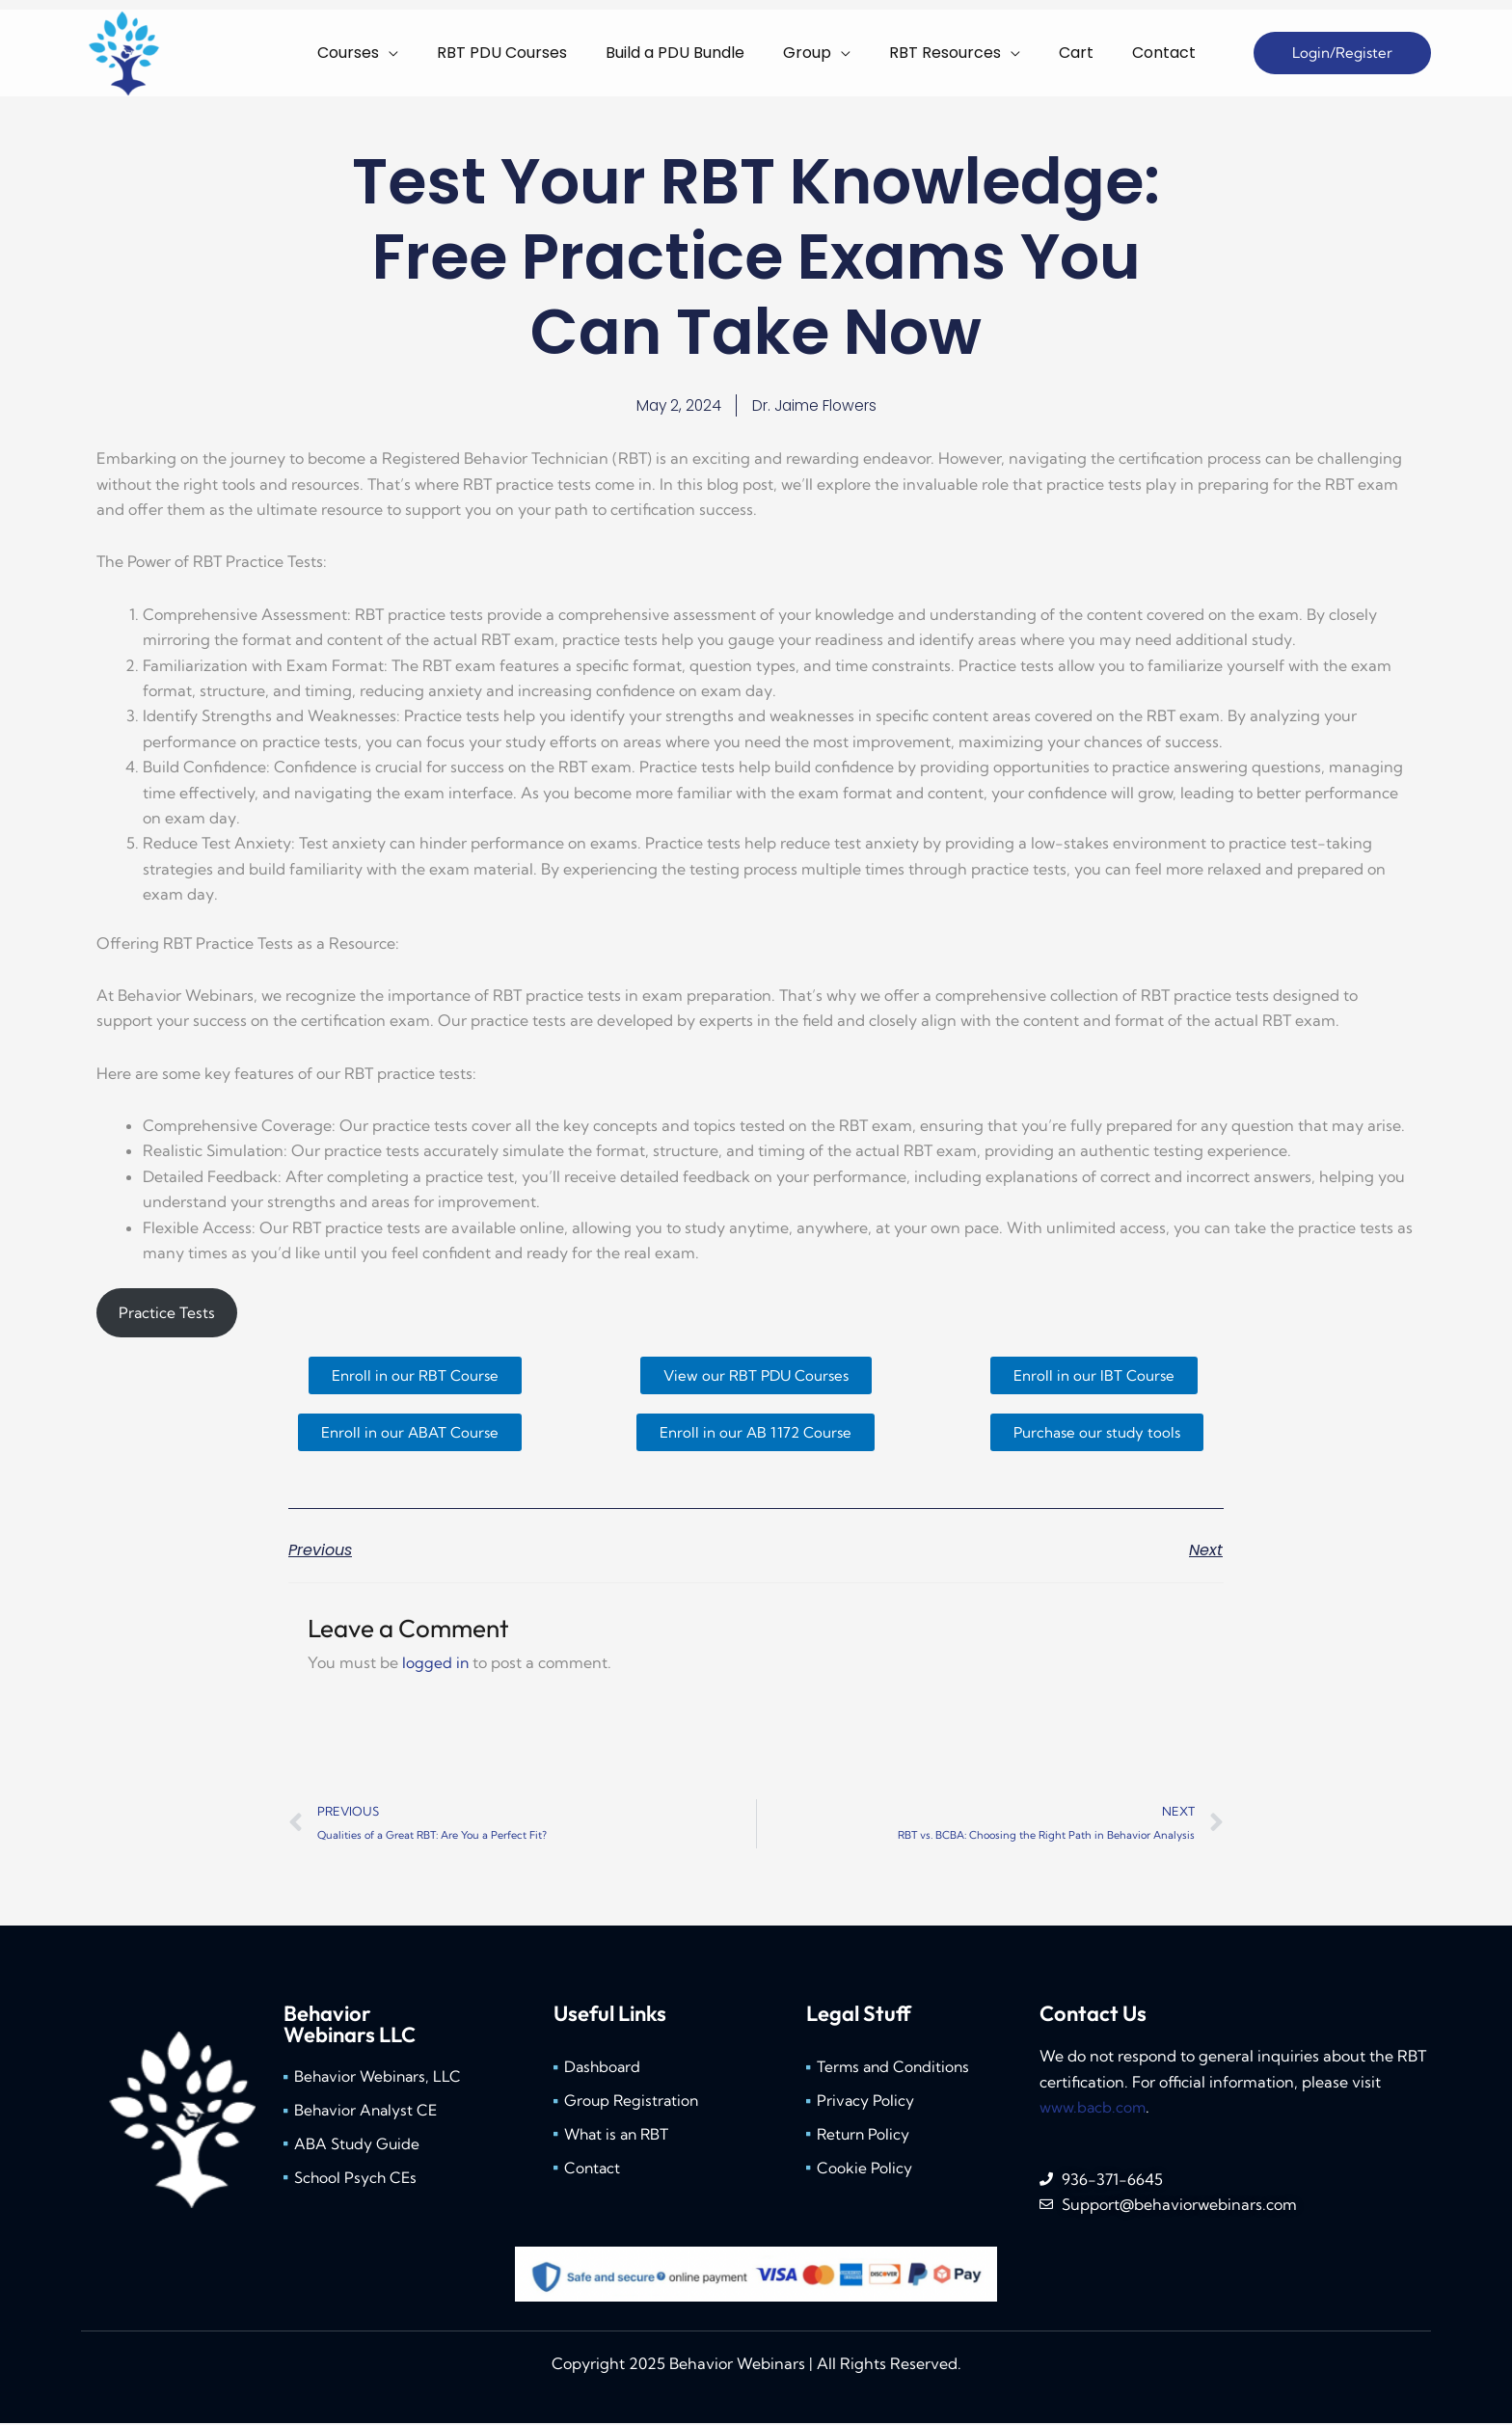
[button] (1342, 53)
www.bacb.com (1094, 2109)
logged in (436, 1664)
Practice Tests (167, 1314)
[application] (475, 52)
